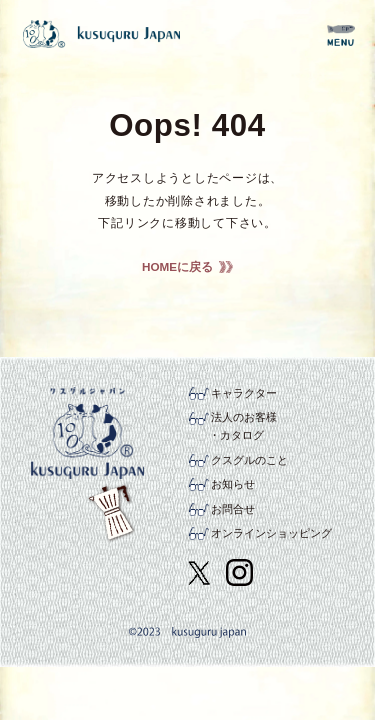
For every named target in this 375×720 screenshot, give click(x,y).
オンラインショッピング (271, 533)
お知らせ (233, 484)
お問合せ (233, 509)
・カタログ (236, 435)
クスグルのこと (249, 460)
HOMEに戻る (177, 266)
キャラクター (244, 393)
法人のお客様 (244, 417)
